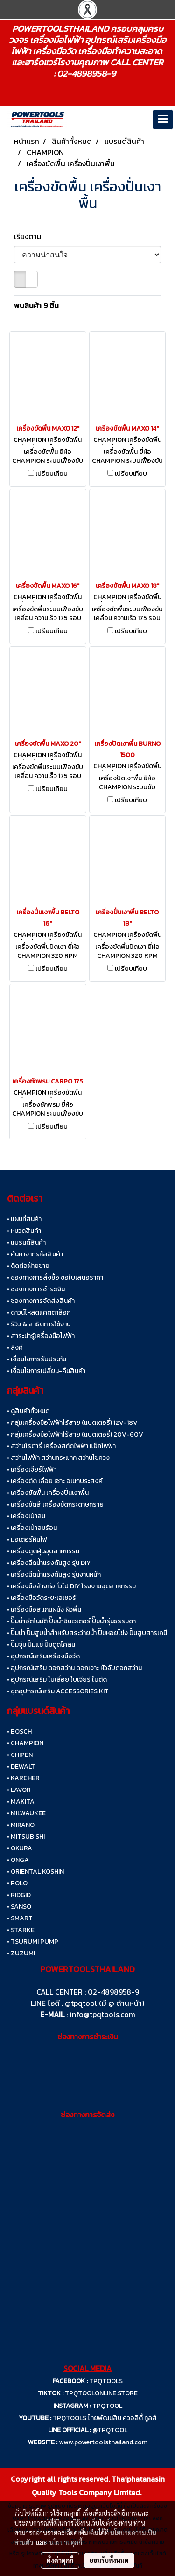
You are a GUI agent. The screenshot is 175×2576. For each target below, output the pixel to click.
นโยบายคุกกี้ (65, 2542)
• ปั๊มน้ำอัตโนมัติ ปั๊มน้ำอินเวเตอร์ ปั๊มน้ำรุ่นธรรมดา (71, 1621)
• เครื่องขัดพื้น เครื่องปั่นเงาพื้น (48, 1493)
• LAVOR (19, 1790)
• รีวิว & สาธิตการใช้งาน (38, 1324)
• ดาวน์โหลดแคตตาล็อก (38, 1312)
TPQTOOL (107, 2406)
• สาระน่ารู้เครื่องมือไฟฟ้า (41, 1336)
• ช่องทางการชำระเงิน (36, 1289)
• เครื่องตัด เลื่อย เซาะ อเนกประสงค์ (55, 1481)
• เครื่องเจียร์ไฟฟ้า (31, 1469)
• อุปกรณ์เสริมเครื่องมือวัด (43, 1656)
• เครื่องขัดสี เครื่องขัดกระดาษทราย (55, 1504)
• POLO (17, 1883)
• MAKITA (21, 1801)
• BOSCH (19, 1731)
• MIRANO (21, 1825)
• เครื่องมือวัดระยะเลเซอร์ (41, 1598)
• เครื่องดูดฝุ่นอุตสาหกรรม (43, 1551)
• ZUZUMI (21, 1953)
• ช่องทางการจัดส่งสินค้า (41, 1301)
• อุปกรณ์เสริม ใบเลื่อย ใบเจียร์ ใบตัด (57, 1679)
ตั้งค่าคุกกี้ (60, 2560)
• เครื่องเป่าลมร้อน (32, 1528)
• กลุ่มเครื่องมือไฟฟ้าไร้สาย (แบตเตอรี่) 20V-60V (75, 1434)
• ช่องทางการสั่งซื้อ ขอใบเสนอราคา (55, 1277)
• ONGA (18, 1860)
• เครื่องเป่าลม (26, 1516)
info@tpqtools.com (102, 2014)
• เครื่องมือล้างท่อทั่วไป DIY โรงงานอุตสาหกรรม (71, 1586)
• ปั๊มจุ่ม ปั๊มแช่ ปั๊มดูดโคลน (41, 1644)
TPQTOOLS (106, 2381)
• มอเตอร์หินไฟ (27, 1539)
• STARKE (21, 1930)
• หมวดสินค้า (24, 1231)
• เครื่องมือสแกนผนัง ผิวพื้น (44, 1609)
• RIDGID (19, 1895)
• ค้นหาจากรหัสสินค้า (35, 1254)
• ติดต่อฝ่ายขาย (28, 1266)
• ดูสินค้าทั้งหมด (28, 1411)
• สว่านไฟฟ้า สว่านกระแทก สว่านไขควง (58, 1458)
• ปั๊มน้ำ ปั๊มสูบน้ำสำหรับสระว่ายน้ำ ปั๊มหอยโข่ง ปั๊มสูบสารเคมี (87, 1633)
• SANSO (19, 1906)
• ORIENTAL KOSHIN (35, 1871)
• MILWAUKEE (26, 1813)
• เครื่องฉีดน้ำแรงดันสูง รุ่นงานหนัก (54, 1574)
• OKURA (19, 1848)
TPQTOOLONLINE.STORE (101, 2393)
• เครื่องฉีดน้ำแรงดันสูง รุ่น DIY (49, 1563)
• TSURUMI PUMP (32, 1941)
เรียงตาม (30, 236)
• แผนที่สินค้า (24, 1219)
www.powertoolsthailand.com (103, 2442)
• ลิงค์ (15, 1347)
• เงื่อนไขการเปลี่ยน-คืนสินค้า (46, 1371)
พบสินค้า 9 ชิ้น (36, 305)
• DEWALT (21, 1766)
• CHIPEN (20, 1755)
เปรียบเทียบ (51, 474)
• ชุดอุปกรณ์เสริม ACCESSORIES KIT (58, 1691)
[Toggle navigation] (163, 119)
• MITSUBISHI (26, 1836)
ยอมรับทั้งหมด (109, 2560)
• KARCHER (23, 1778)
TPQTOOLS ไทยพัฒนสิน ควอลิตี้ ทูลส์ (105, 2418)
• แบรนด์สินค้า (26, 1242)
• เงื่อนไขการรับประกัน (36, 1359)
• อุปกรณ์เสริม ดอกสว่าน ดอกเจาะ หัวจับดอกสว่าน (74, 1668)
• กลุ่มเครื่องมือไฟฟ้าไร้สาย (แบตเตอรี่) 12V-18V (72, 1423)
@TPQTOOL (109, 2430)
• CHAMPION (25, 1743)
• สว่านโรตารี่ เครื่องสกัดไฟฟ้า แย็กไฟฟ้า (61, 1446)
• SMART (20, 1918)
